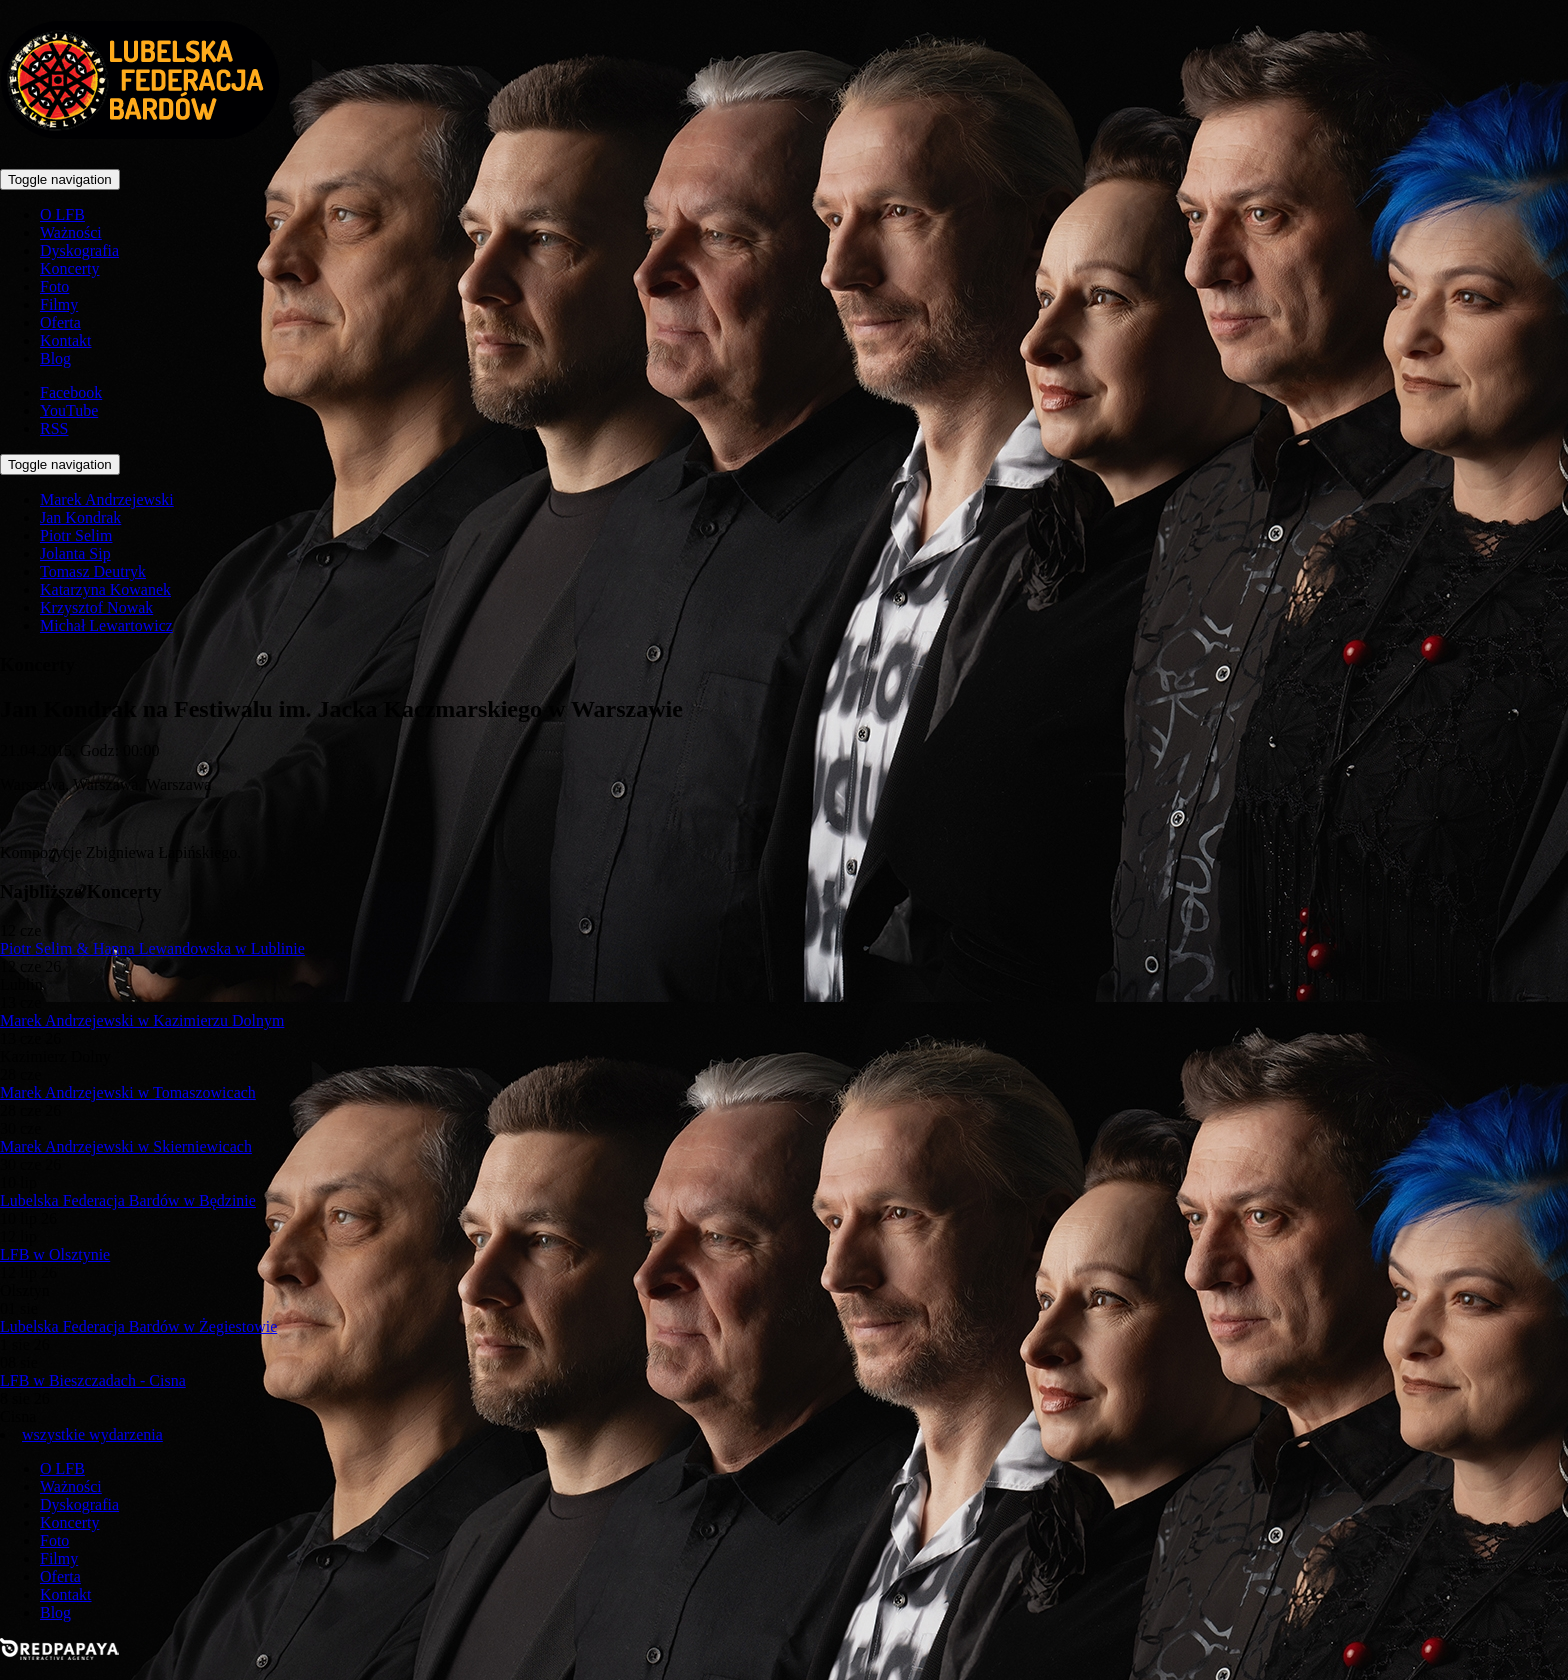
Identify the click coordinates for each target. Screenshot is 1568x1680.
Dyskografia (79, 250)
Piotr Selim (76, 535)
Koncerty (70, 268)
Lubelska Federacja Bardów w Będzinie (128, 1200)
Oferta (60, 322)
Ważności (71, 232)
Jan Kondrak (80, 517)
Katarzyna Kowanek (105, 589)
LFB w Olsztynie (55, 1254)
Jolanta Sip (75, 553)
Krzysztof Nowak (96, 607)
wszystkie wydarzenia (92, 1434)
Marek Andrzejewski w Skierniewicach (126, 1146)
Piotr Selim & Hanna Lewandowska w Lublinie (152, 948)
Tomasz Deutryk (93, 571)
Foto (54, 286)
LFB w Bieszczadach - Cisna (93, 1380)
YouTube (69, 410)
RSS (54, 428)
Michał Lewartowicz (106, 625)
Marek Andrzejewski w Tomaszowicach (128, 1092)
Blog (55, 358)
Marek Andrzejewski (107, 499)
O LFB (62, 214)
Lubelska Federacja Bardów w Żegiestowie (138, 1326)
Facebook (71, 392)
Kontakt (66, 340)
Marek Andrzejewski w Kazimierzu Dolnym (142, 1020)
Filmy (59, 304)
